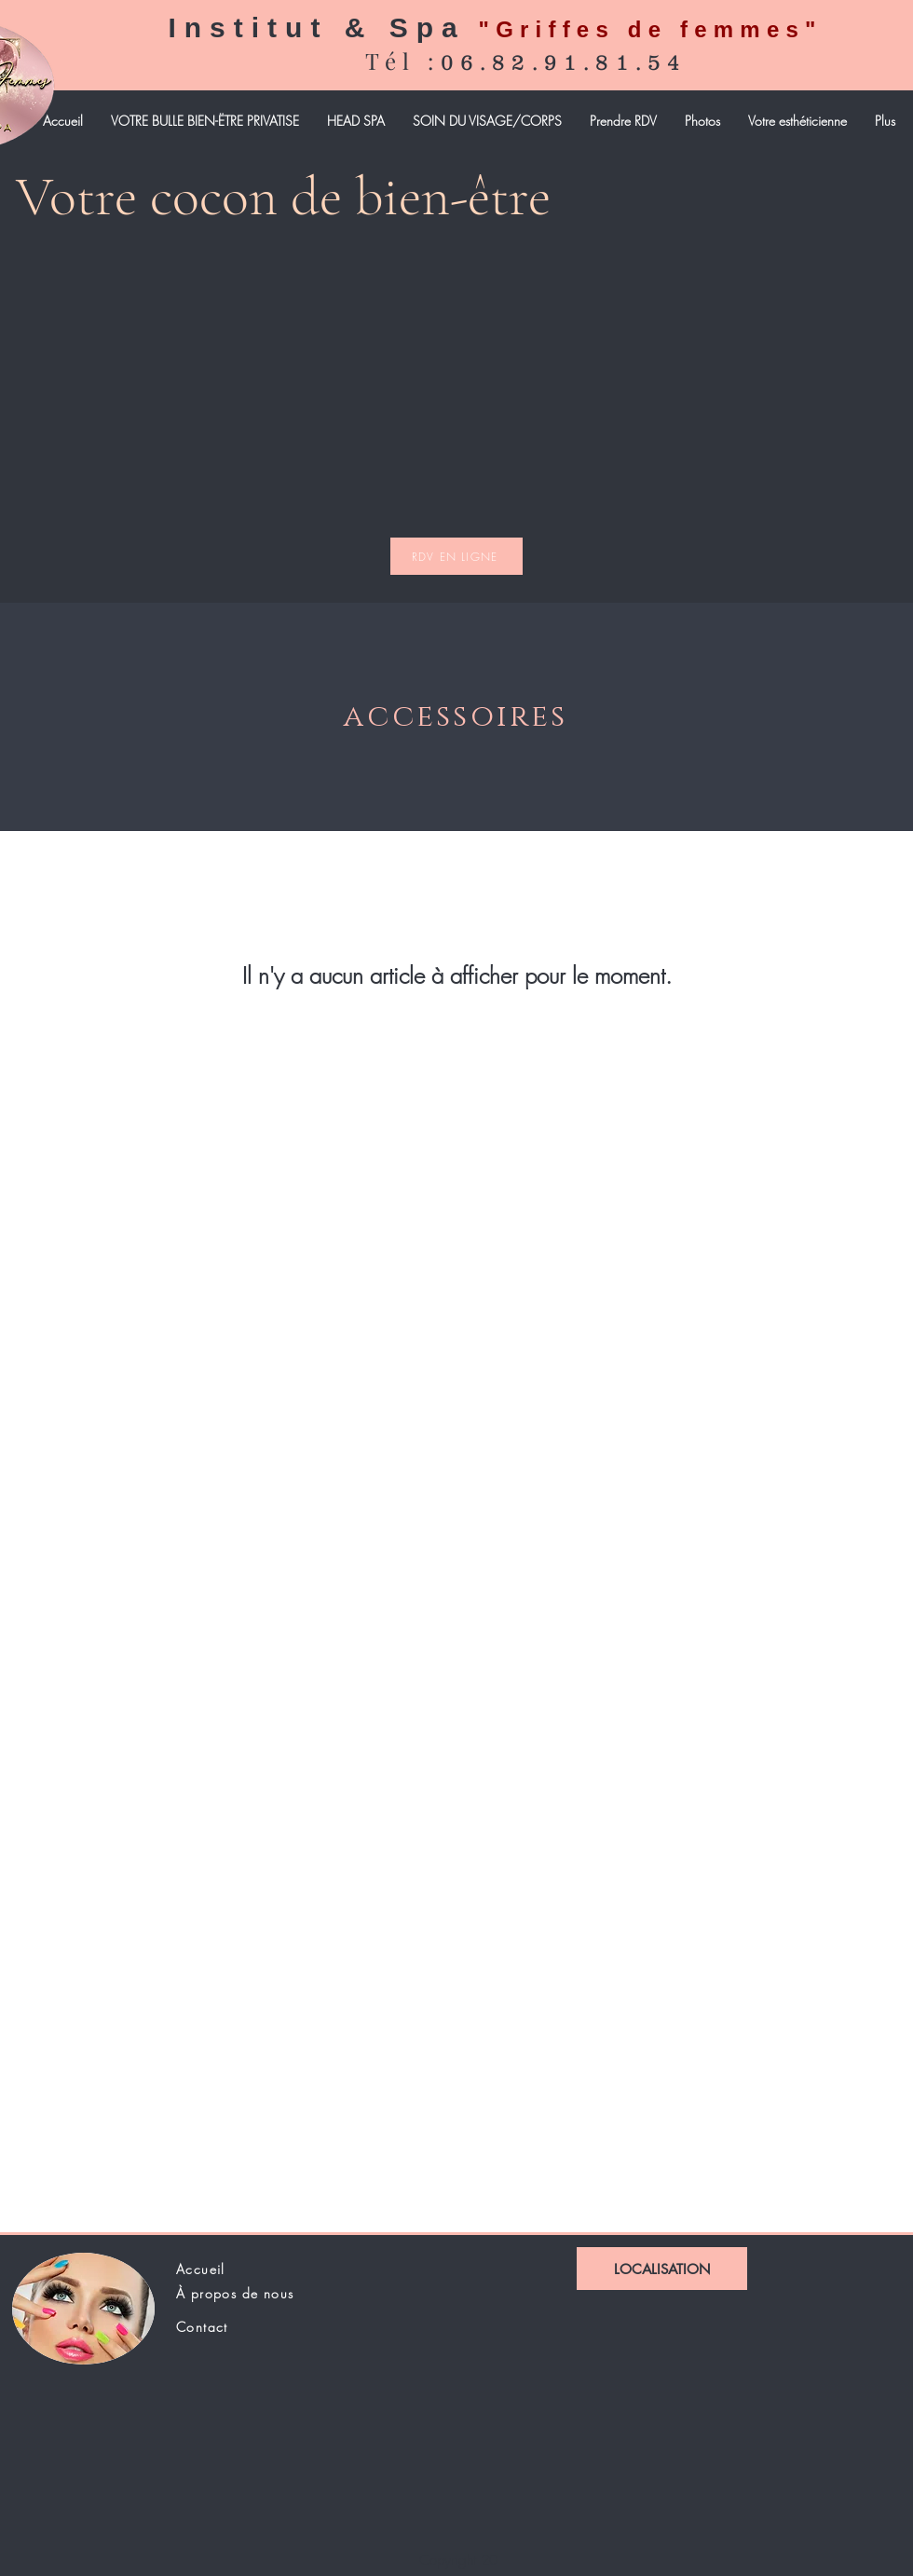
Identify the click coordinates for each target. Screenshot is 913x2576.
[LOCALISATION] (662, 2268)
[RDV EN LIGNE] (456, 556)
